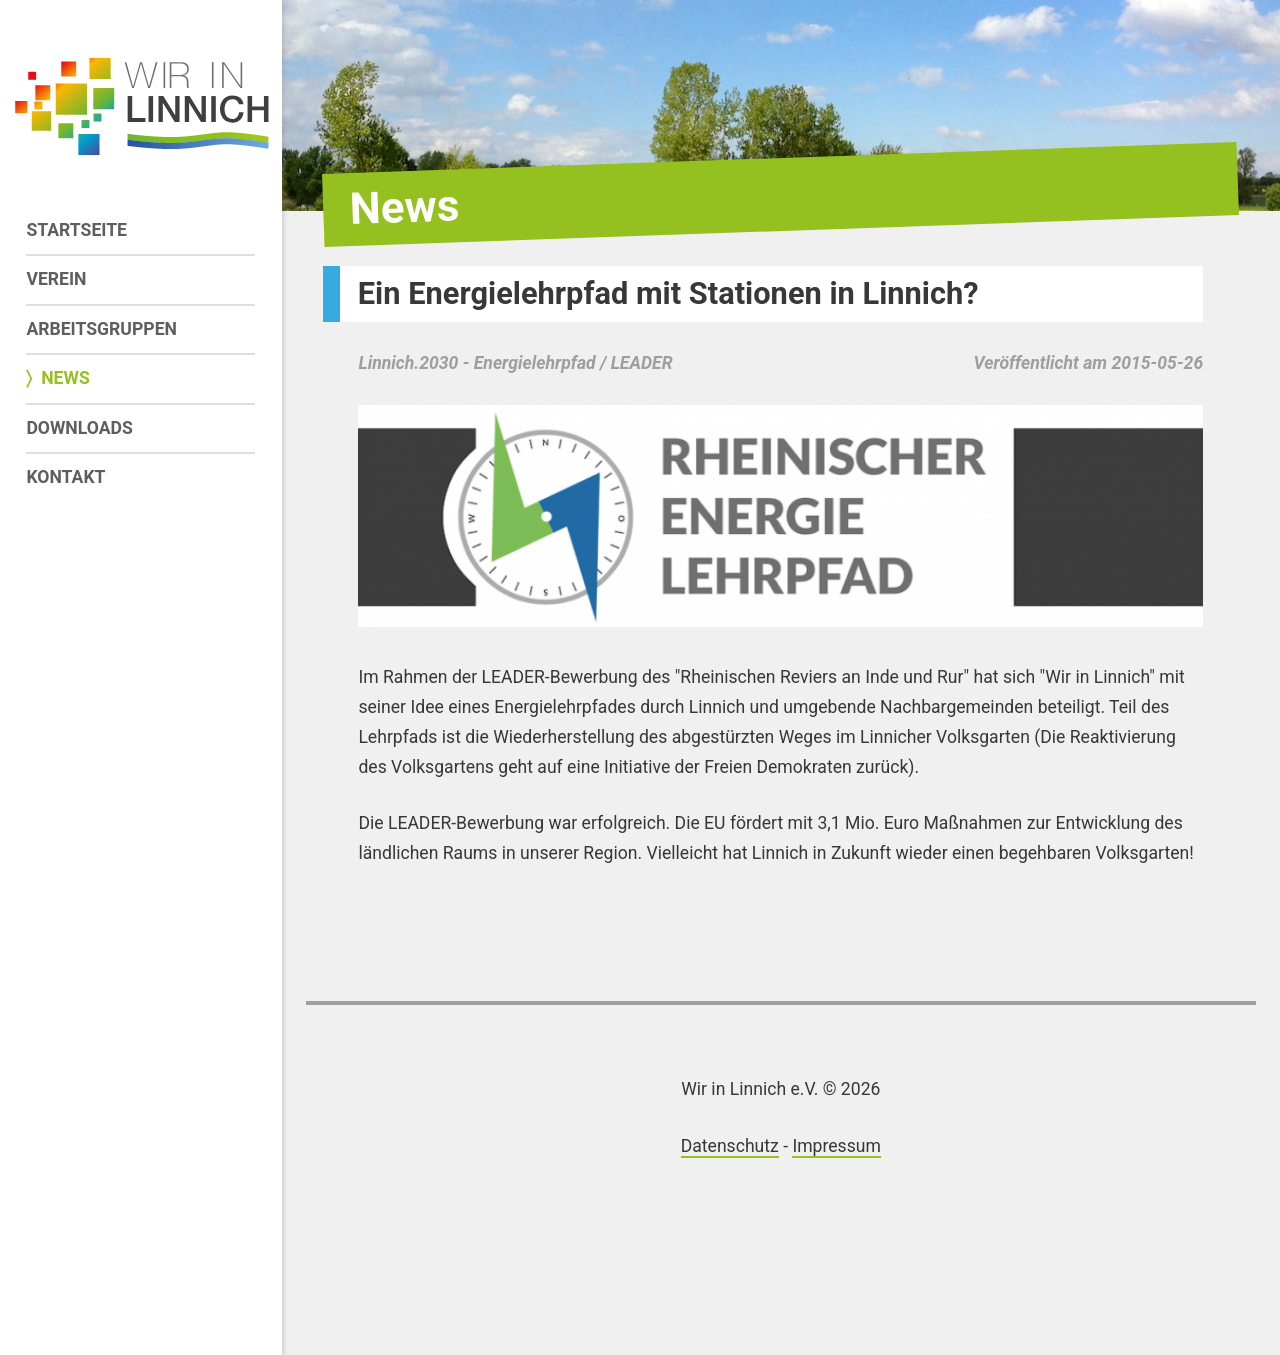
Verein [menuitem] (56, 279)
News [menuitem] (65, 378)
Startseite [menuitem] (76, 230)
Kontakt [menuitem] (65, 477)
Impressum (836, 1146)
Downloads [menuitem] (79, 428)
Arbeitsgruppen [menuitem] (101, 329)
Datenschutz (730, 1146)
